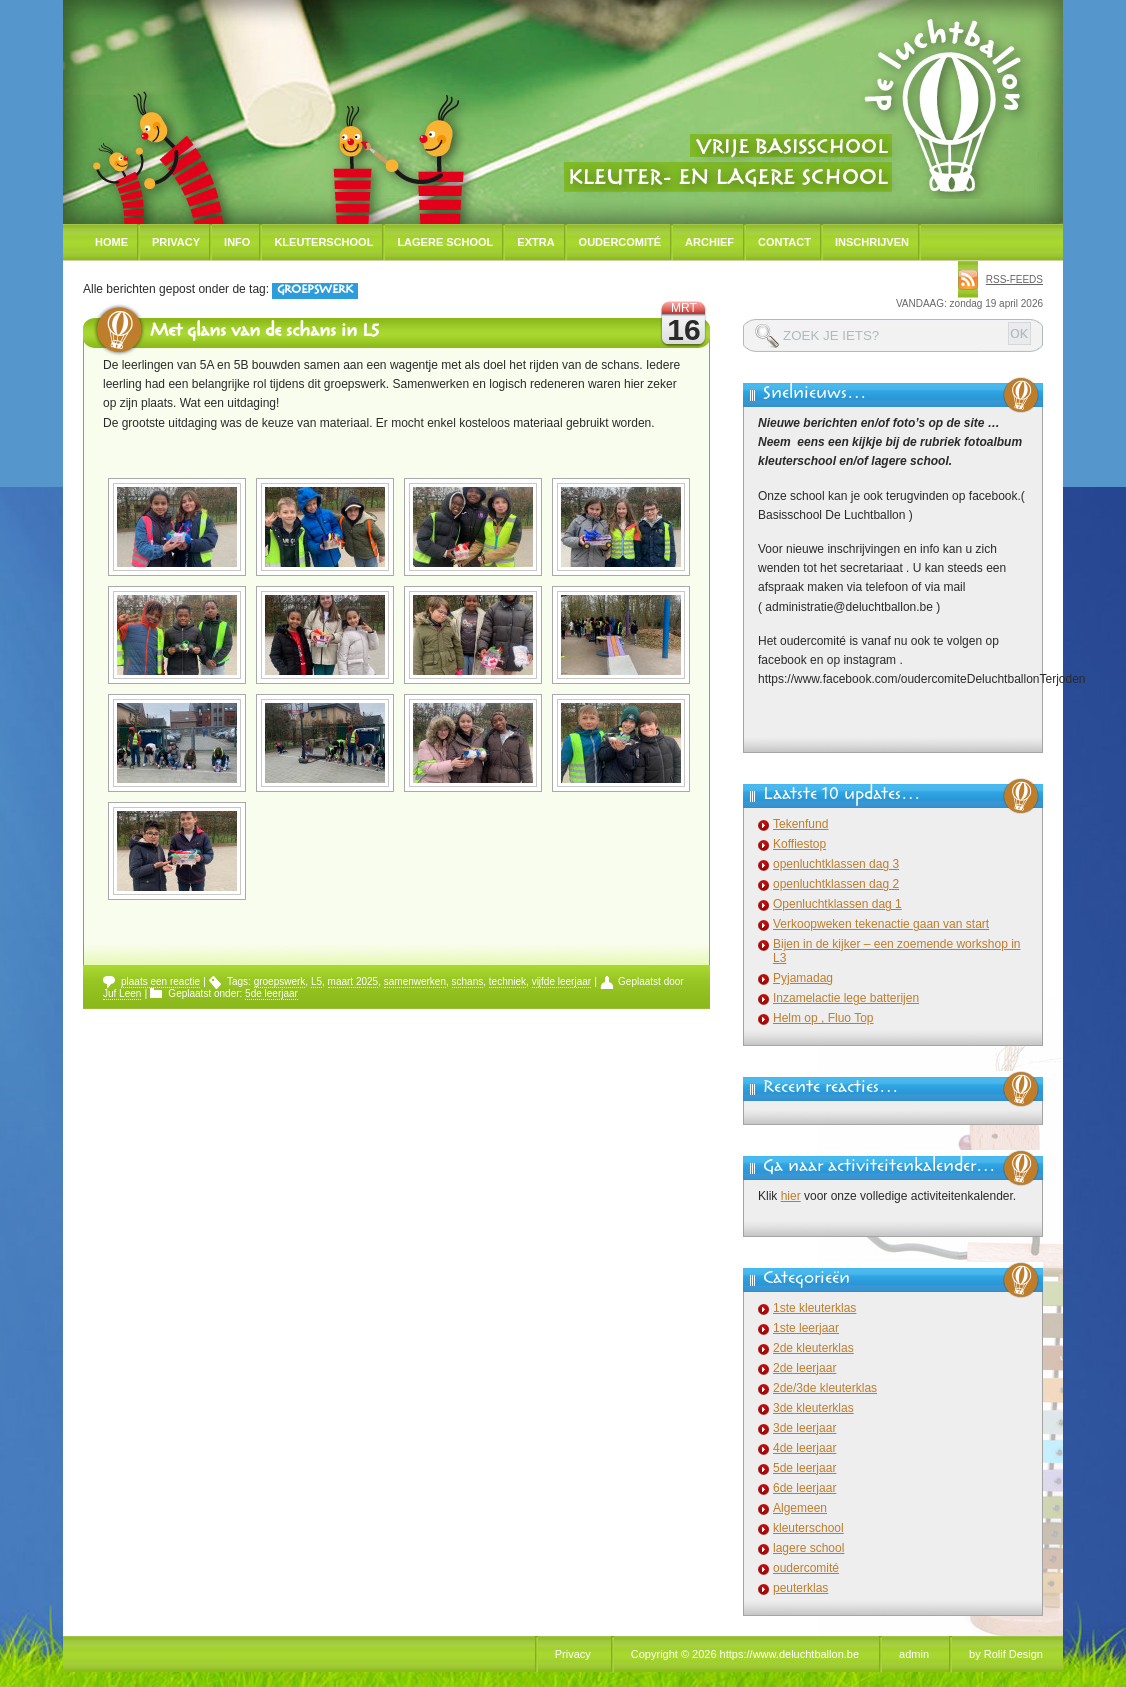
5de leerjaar (271, 993)
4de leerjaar (804, 1448)
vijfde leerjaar (561, 981)
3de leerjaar (804, 1428)
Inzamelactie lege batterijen (846, 998)
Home (111, 242)
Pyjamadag (803, 978)
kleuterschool (808, 1528)
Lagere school (445, 242)
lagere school (808, 1548)
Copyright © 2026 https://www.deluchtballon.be (745, 1654)
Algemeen (800, 1508)
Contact (784, 242)
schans (468, 981)
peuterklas (800, 1588)
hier (791, 1196)
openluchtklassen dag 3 (836, 864)
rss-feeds (1014, 279)
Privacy (176, 242)
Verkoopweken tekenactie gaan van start (881, 924)
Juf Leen (122, 993)
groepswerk (280, 981)
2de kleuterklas (813, 1348)
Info (237, 242)
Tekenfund (800, 824)
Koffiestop (799, 844)
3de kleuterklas (813, 1408)
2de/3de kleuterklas (825, 1388)
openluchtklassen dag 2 (836, 884)
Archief (709, 242)
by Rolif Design (1006, 1654)
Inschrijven (872, 242)
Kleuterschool (323, 242)
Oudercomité (620, 242)
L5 (316, 981)
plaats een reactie (160, 981)
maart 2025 (353, 981)
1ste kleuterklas (814, 1308)
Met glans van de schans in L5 (264, 333)
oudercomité (806, 1568)
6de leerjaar (804, 1488)
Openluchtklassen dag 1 (837, 904)
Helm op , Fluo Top (823, 1018)
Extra (535, 242)
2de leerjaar (804, 1368)
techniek (507, 981)
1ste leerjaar (806, 1328)
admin (914, 1654)
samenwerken (415, 981)
